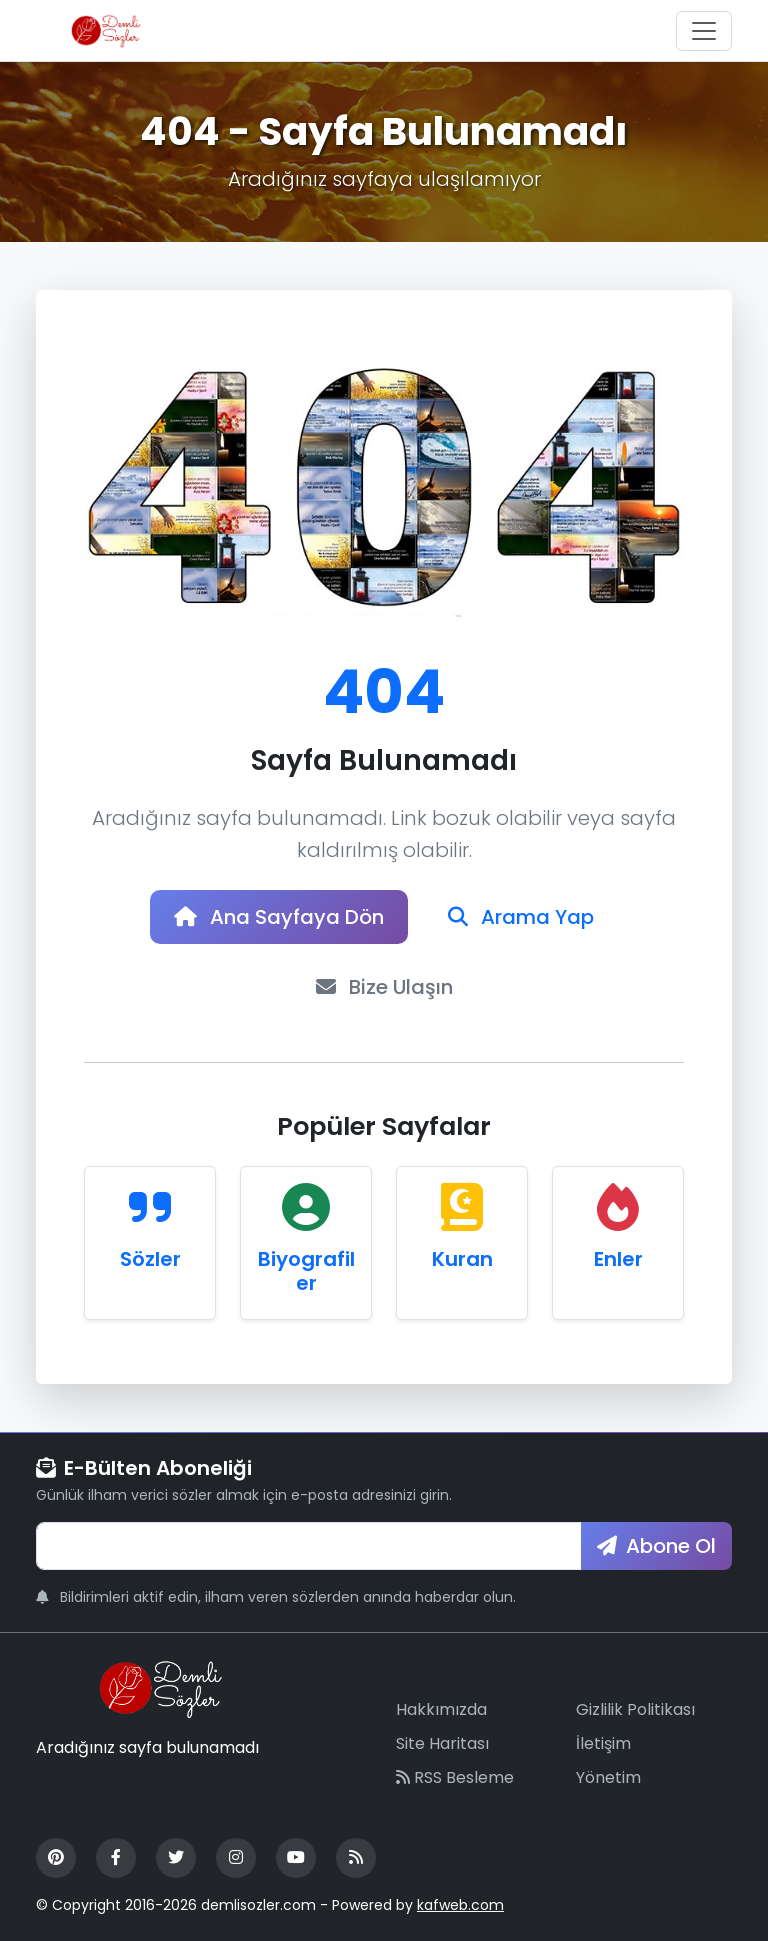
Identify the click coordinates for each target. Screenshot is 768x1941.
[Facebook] (116, 1858)
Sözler (150, 1259)
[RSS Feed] (356, 1858)
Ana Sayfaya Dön (279, 917)
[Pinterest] (56, 1858)
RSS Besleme (455, 1777)
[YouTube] (296, 1858)
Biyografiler (306, 1271)
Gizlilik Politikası (635, 1709)
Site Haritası (442, 1743)
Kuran (462, 1259)
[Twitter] (176, 1858)
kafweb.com (460, 1905)
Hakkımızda (441, 1709)
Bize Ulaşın (384, 987)
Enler (618, 1259)
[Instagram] (236, 1858)
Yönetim (608, 1777)
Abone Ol (656, 1546)
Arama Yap (521, 917)
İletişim (603, 1743)
